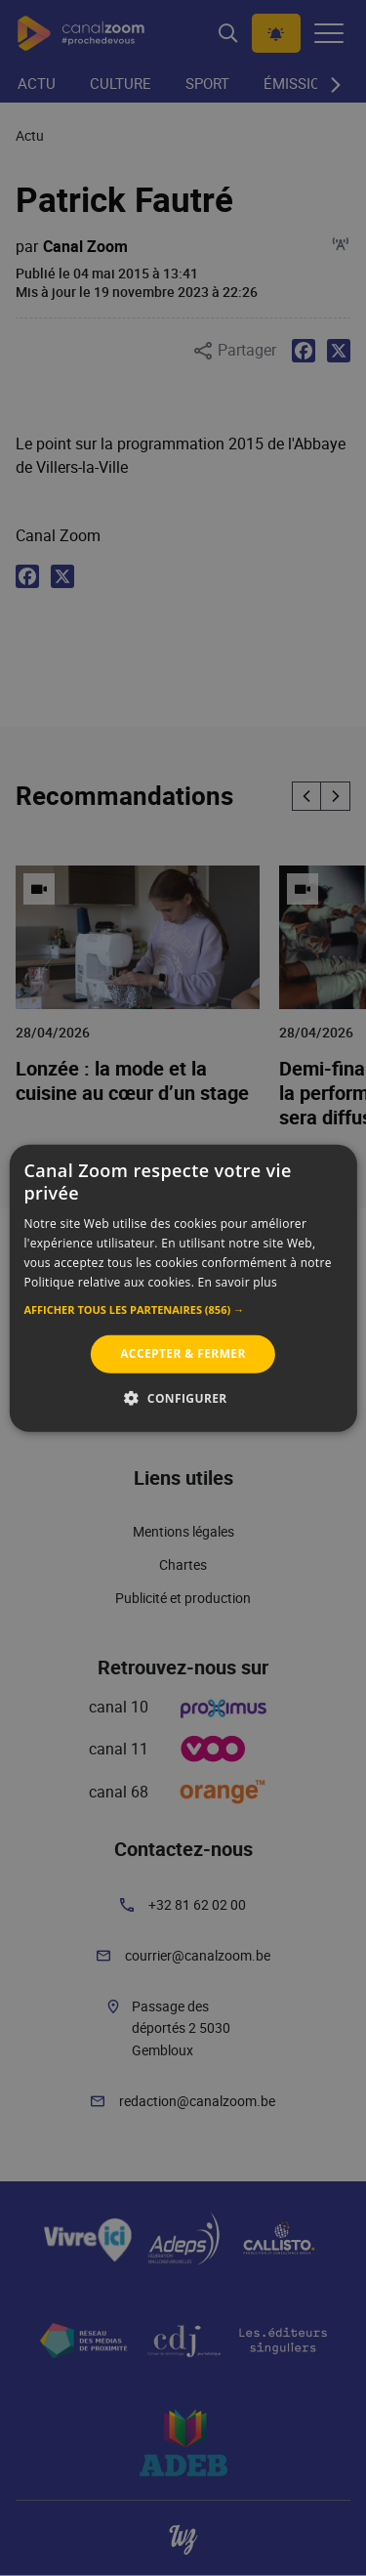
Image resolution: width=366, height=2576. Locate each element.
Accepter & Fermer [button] (183, 1353)
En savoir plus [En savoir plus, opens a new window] (237, 1281)
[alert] (183, 1288)
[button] (182, 1310)
